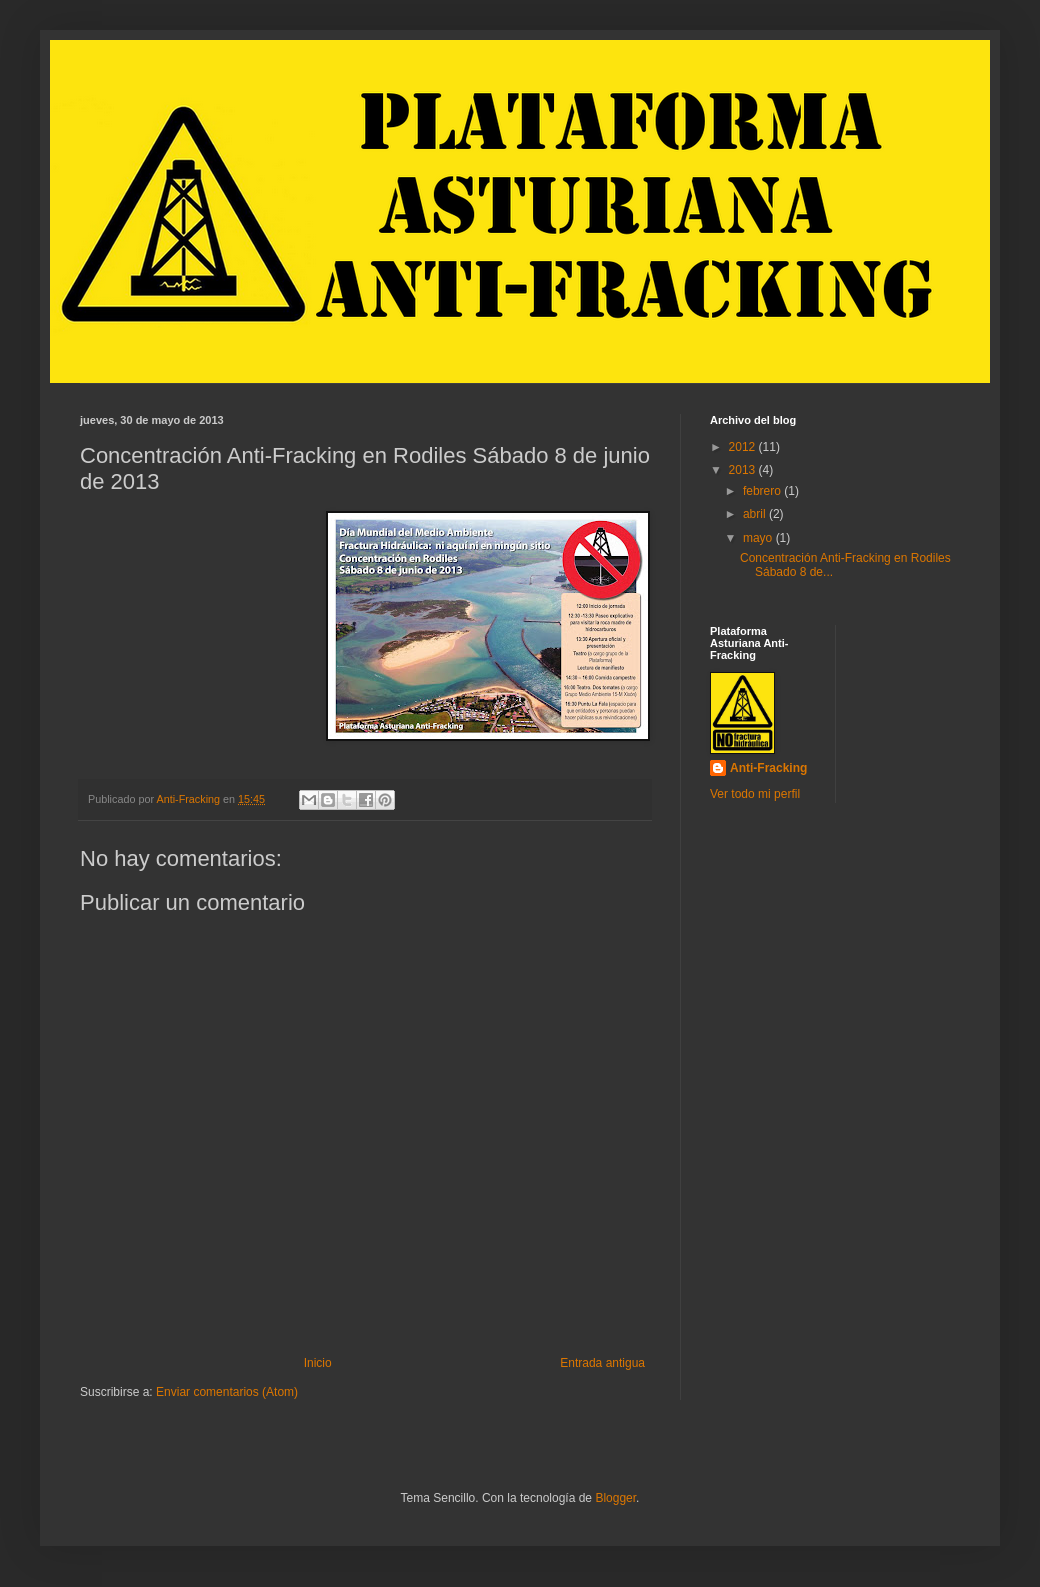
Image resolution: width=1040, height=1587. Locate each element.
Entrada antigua (602, 1363)
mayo (759, 538)
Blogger (615, 1498)
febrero (763, 491)
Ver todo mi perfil (755, 794)
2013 (744, 470)
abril (756, 514)
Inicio (318, 1363)
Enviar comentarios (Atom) (227, 1392)
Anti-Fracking (768, 768)
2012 (744, 447)
